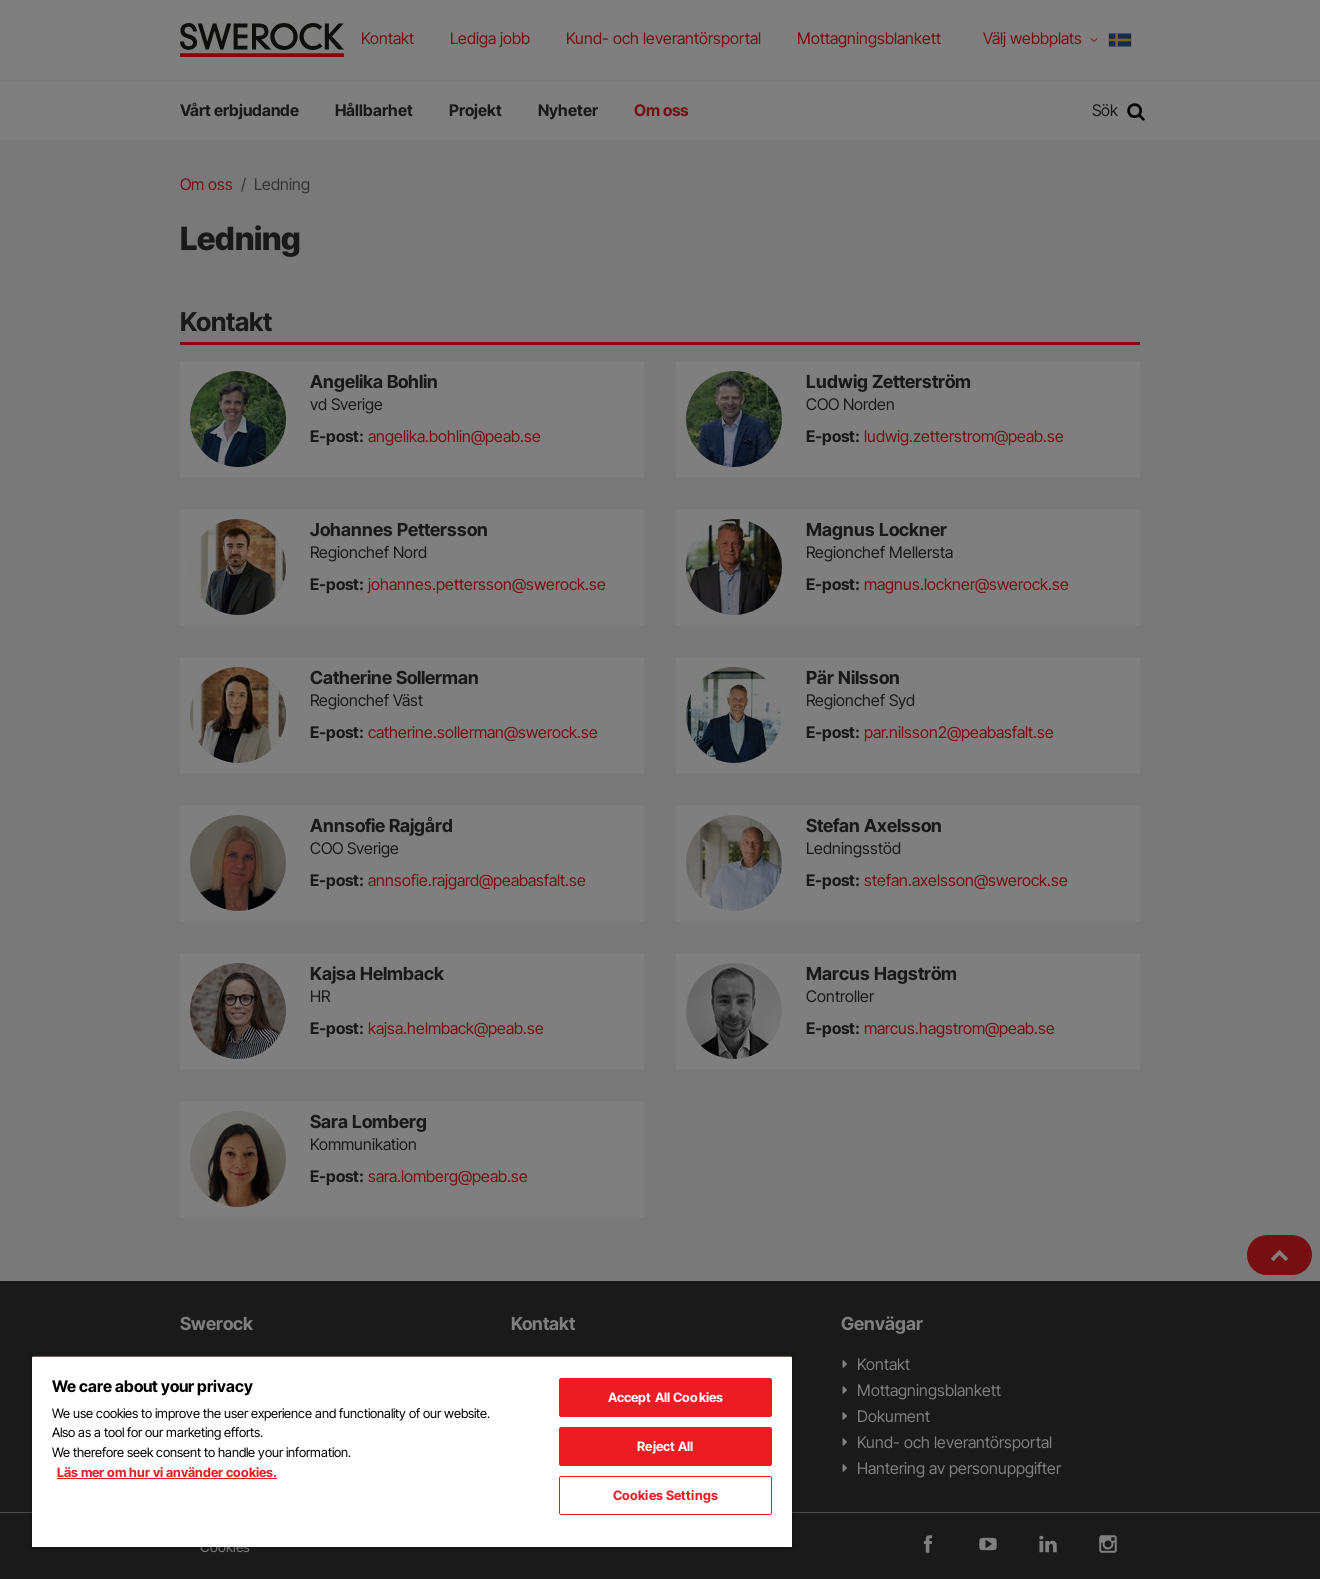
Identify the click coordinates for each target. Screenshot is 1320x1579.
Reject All (665, 1446)
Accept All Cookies (665, 1397)
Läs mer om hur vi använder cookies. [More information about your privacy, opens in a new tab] (167, 1472)
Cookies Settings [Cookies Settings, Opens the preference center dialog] (665, 1495)
